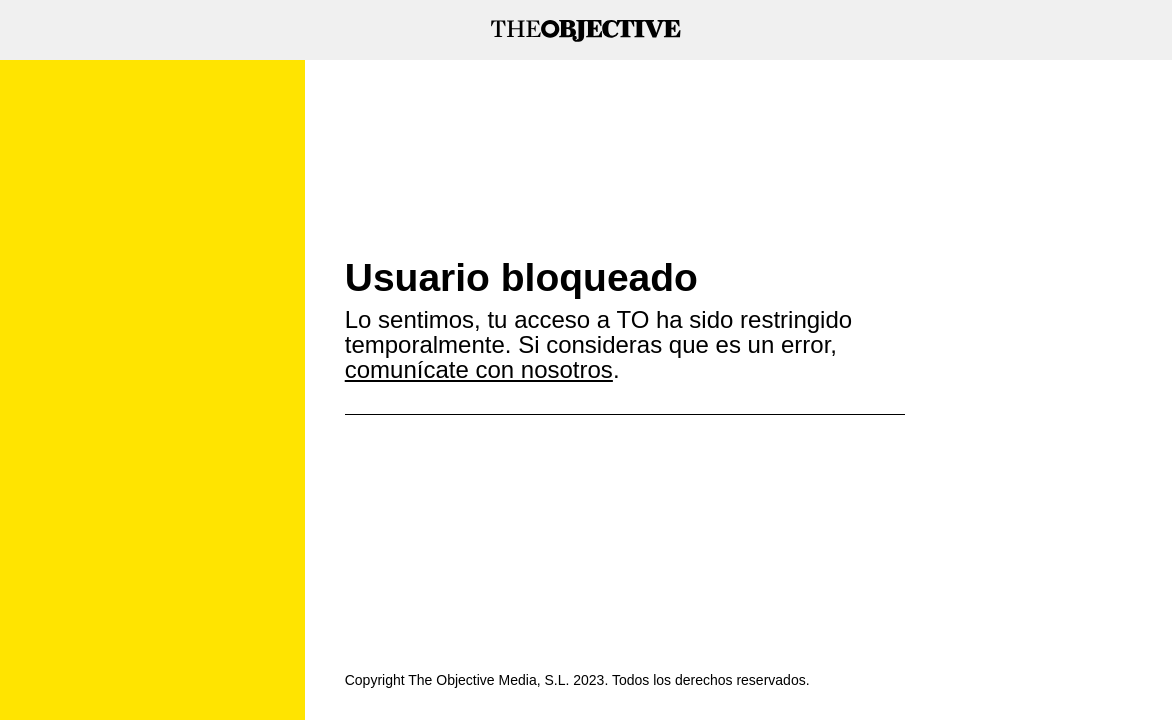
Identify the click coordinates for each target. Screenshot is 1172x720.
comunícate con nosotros (479, 369)
